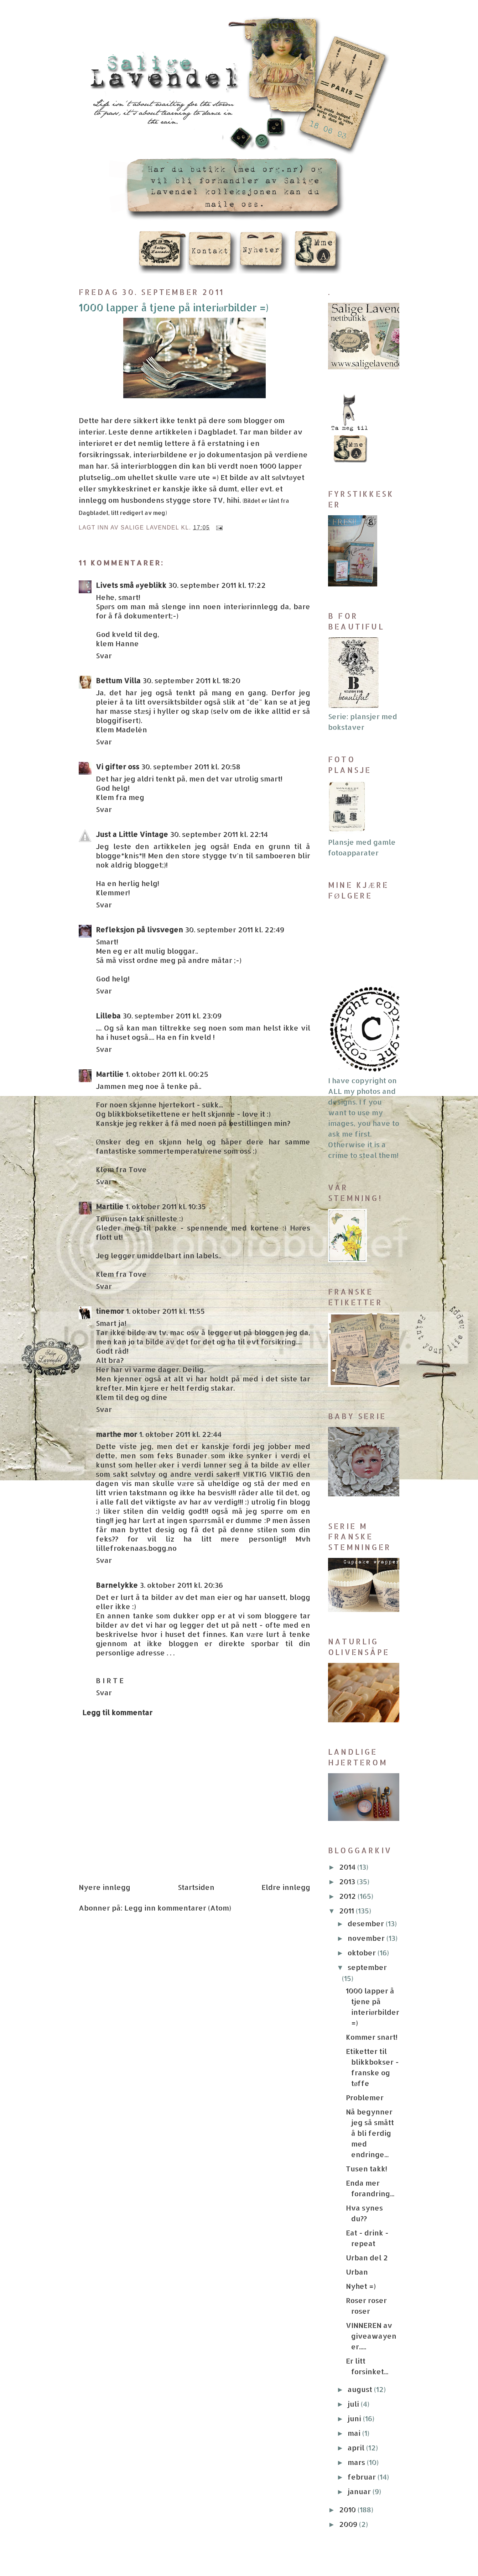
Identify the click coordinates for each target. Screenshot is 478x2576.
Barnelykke (117, 1585)
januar (360, 2491)
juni (355, 2418)
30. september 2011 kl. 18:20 (191, 680)
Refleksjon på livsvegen (139, 929)
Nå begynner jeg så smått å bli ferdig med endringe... (370, 2133)
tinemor (110, 1311)
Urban (357, 2271)
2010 (348, 2509)
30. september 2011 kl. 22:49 (234, 929)
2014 (348, 1866)
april (357, 2447)
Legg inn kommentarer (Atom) (177, 1907)
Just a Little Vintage (132, 834)
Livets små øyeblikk (131, 585)
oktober (363, 1952)
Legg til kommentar (117, 1712)
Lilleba (108, 1015)
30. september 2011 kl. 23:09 (172, 1015)
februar (363, 2476)
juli (354, 2403)
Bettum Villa (118, 680)
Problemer (365, 2097)
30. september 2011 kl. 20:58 (190, 766)
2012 (348, 1896)
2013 (348, 1881)
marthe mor (116, 1434)
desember (367, 1923)
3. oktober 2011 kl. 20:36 (181, 1585)
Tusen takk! (366, 2168)
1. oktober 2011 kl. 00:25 (167, 1074)
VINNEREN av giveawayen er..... (371, 2335)
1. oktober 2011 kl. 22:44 (180, 1434)
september (367, 1967)
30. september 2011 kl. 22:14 (219, 834)
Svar (104, 655)
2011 (347, 1910)
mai (355, 2433)
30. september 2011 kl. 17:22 (217, 585)
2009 (349, 2524)
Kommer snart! (372, 2037)
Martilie (110, 1074)
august (361, 2389)
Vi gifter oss (117, 766)
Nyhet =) (361, 2286)
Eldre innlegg (285, 1887)
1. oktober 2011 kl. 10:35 (166, 1206)
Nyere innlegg (104, 1887)
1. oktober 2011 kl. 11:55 (165, 1311)
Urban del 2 (367, 2257)
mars (357, 2462)
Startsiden (196, 1887)
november (367, 1938)
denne (141, 431)
